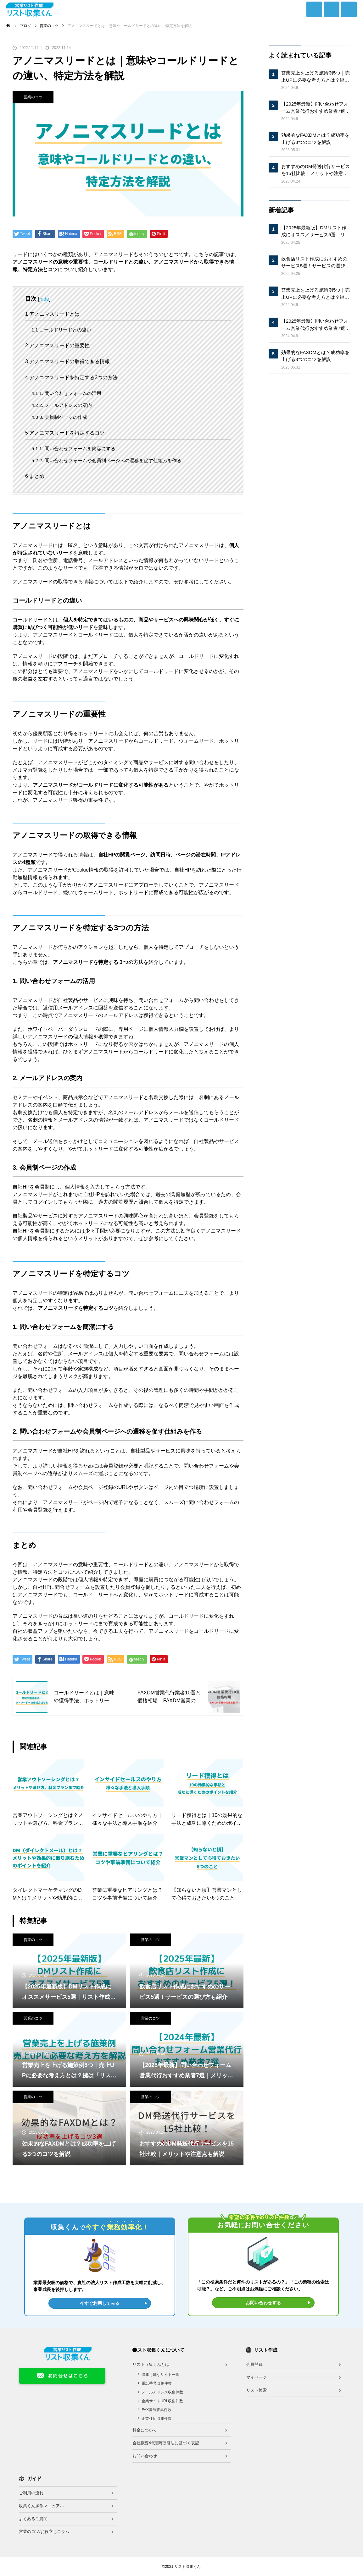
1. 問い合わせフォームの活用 (66, 393)
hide (44, 299)
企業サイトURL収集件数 (162, 2401)
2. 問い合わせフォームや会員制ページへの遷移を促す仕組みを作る (106, 460)
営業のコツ (33, 97)
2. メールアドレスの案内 (61, 405)
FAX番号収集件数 (156, 2410)
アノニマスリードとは (52, 314)
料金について (144, 2430)
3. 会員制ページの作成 (59, 417)
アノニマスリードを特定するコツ (65, 432)
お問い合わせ (144, 2455)
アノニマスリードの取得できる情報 (67, 361)
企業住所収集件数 (157, 2418)
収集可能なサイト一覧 (160, 2374)
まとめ (34, 476)
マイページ (256, 2377)
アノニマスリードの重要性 (57, 345)
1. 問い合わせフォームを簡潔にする (73, 448)
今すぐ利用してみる (100, 2303)
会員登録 (254, 2364)
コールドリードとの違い (61, 329)
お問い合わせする (263, 2302)
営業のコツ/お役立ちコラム (44, 2531)
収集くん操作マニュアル (41, 2505)
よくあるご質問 (33, 2518)
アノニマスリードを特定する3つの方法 (71, 377)
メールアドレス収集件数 (162, 2392)
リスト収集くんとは (150, 2364)
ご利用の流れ (31, 2493)
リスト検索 (256, 2390)
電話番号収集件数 (157, 2383)
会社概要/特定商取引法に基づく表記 (165, 2443)
